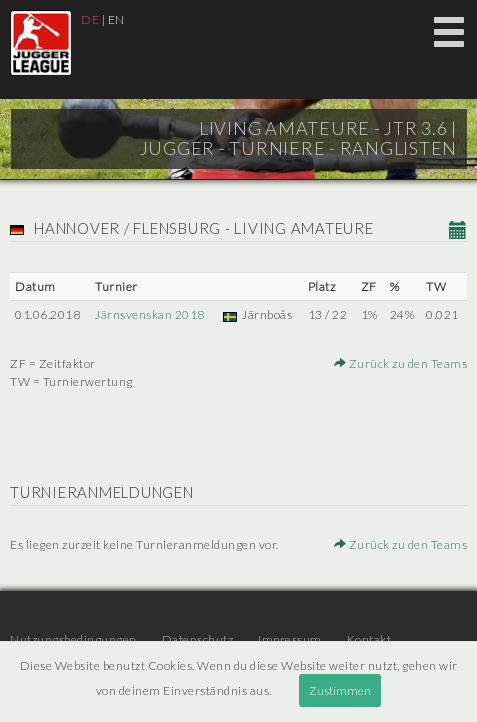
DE (90, 19)
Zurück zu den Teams (401, 363)
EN (116, 19)
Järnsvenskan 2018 (150, 314)
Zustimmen (340, 690)
